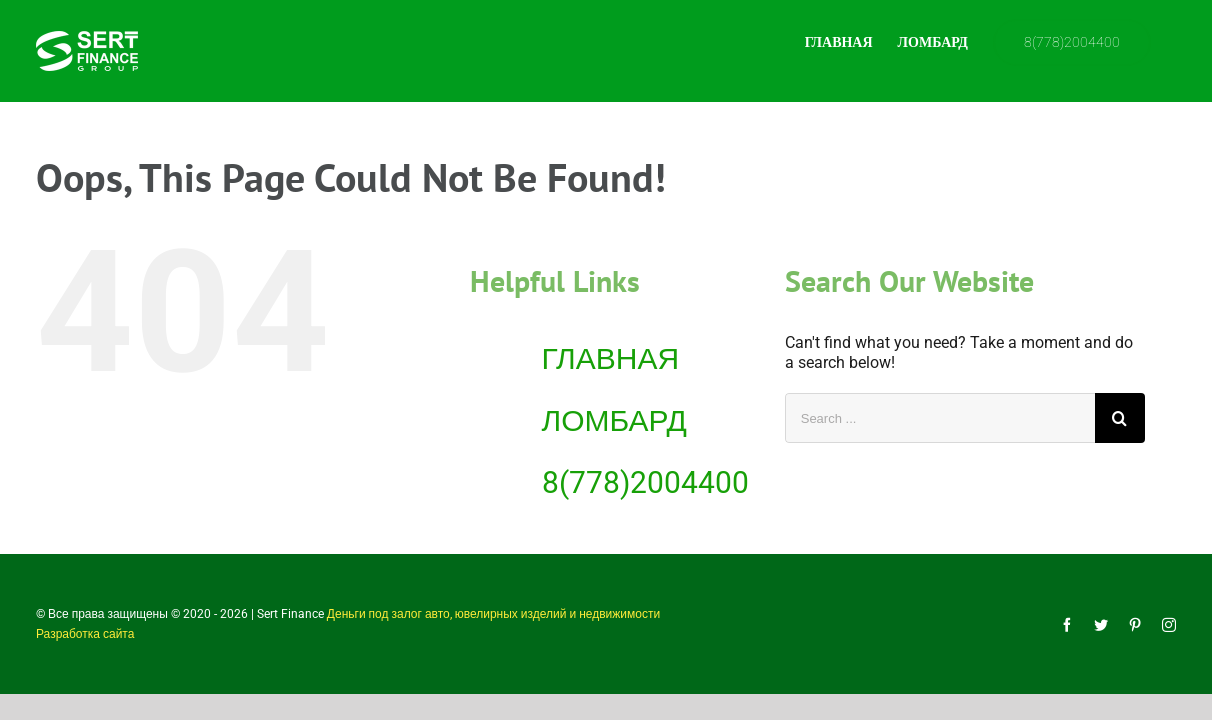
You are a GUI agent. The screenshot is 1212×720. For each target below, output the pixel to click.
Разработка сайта (85, 634)
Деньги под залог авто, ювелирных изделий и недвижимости (493, 614)
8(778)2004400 (645, 482)
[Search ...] (940, 418)
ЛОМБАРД (614, 420)
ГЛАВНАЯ (611, 358)
